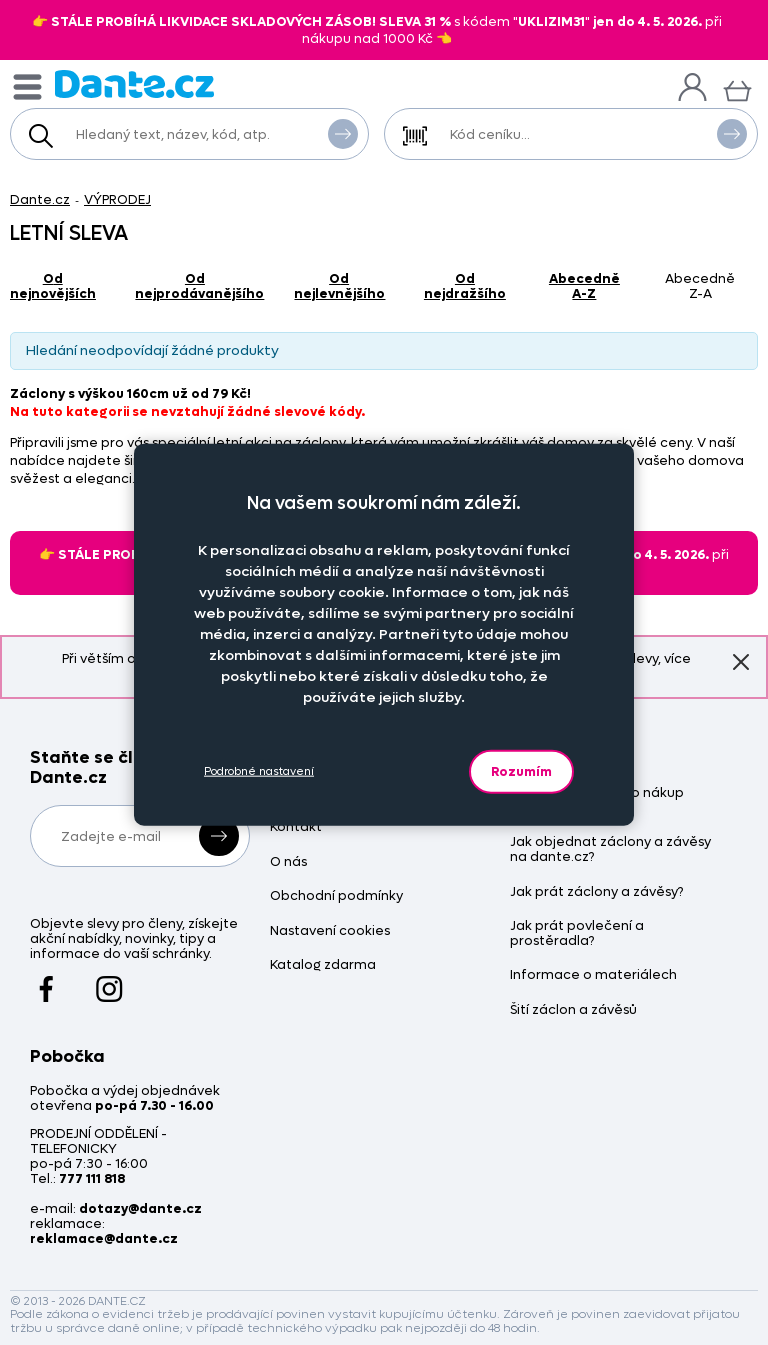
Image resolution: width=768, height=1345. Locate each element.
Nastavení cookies (330, 931)
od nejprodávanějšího (199, 286)
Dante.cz (40, 199)
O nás (288, 862)
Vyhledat (343, 133)
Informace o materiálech (593, 975)
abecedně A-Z (584, 286)
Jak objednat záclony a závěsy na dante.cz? (610, 850)
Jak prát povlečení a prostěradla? (577, 934)
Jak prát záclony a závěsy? (596, 892)
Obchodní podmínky (336, 896)
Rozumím (521, 770)
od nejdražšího (465, 286)
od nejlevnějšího (339, 286)
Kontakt (296, 827)
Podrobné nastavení (259, 771)
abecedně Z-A (700, 286)
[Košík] (737, 88)
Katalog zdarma (323, 965)
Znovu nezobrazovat (741, 661)
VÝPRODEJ (117, 199)
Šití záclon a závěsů (573, 1010)
